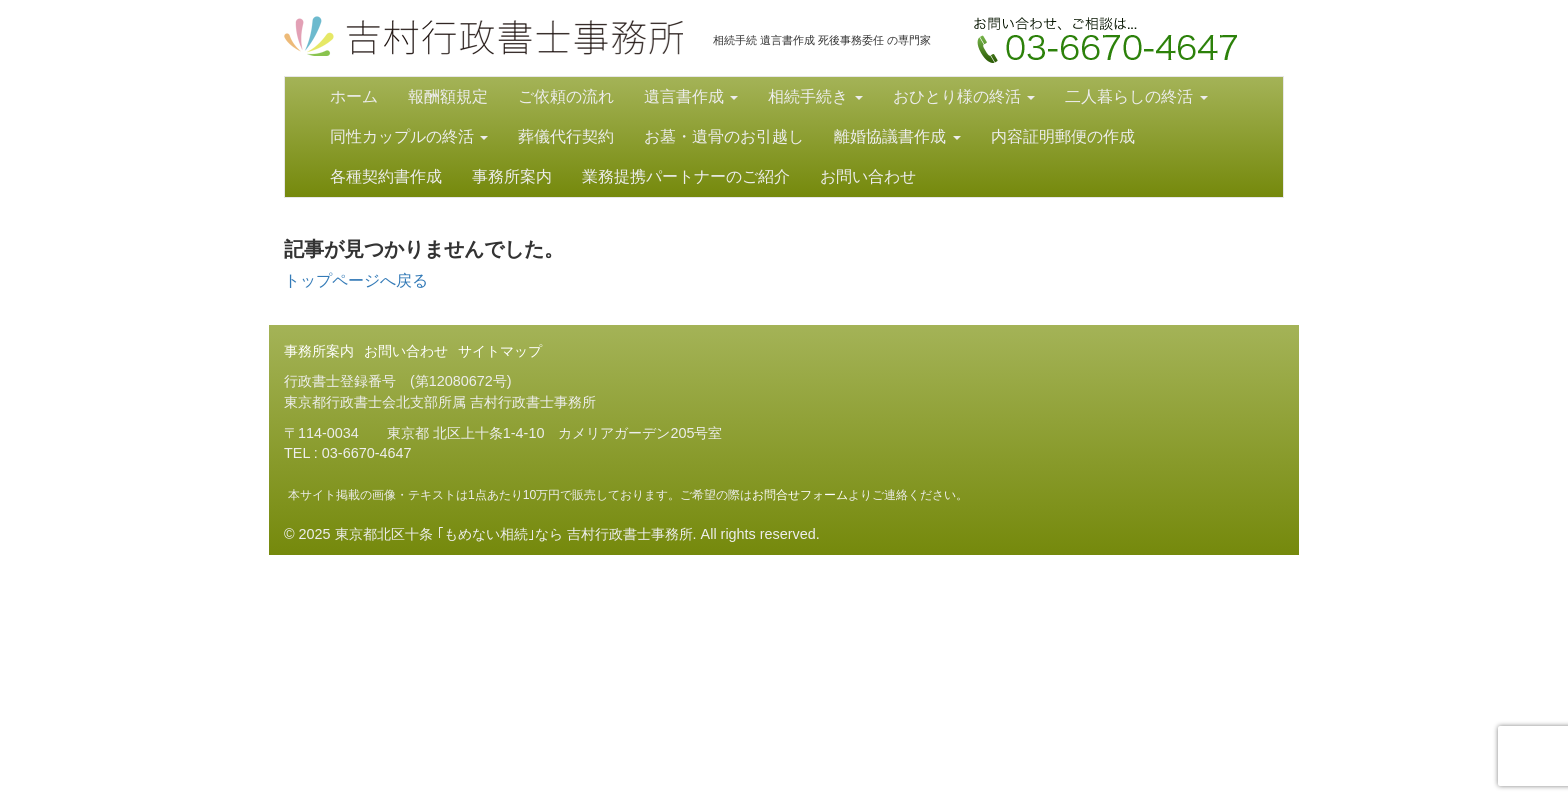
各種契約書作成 (386, 176)
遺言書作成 (691, 96)
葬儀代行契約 (566, 136)
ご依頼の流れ (566, 96)
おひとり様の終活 (964, 96)
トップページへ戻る (356, 280)
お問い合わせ (1111, 46)
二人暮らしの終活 (1136, 96)
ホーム (354, 96)
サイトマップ (500, 351)
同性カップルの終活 (409, 136)
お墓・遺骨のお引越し (724, 136)
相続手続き (815, 96)
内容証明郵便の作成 (1063, 136)
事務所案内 (512, 176)
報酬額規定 (448, 96)
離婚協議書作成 (897, 136)
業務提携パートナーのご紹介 (686, 176)
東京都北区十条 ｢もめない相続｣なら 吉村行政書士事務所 (483, 36)
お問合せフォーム (800, 495)
